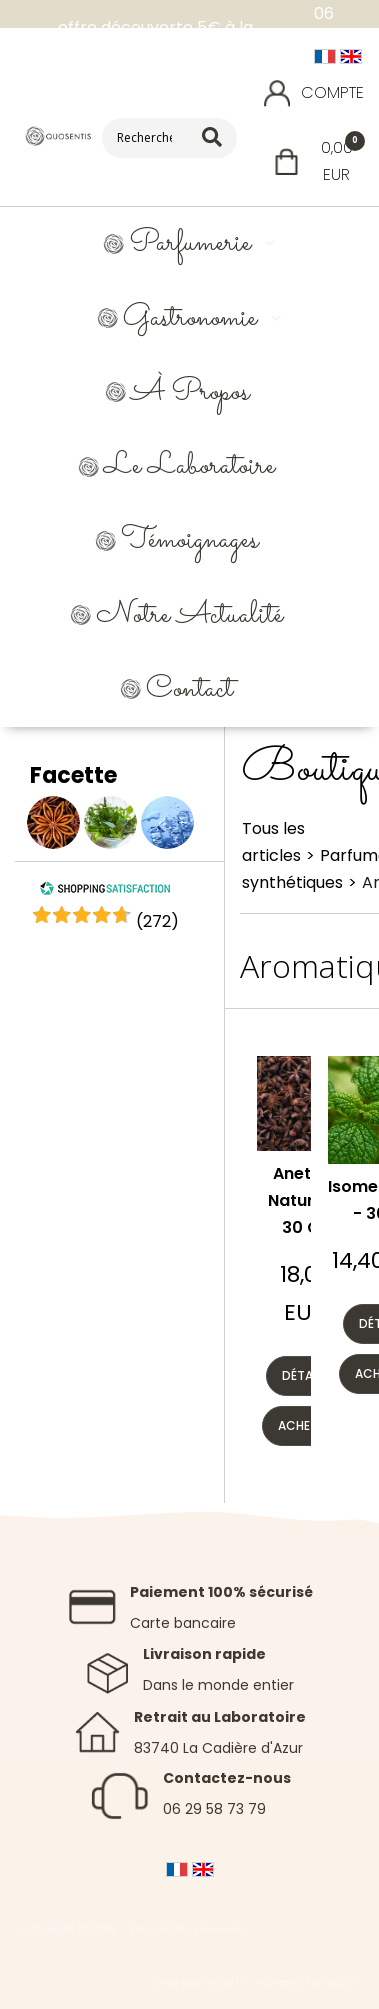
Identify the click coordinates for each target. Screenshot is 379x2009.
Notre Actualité (189, 615)
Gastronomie (190, 318)
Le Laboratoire (189, 466)
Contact (189, 689)
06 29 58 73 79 (214, 1809)
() (157, 921)
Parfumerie (190, 243)
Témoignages (189, 540)
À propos (190, 392)
